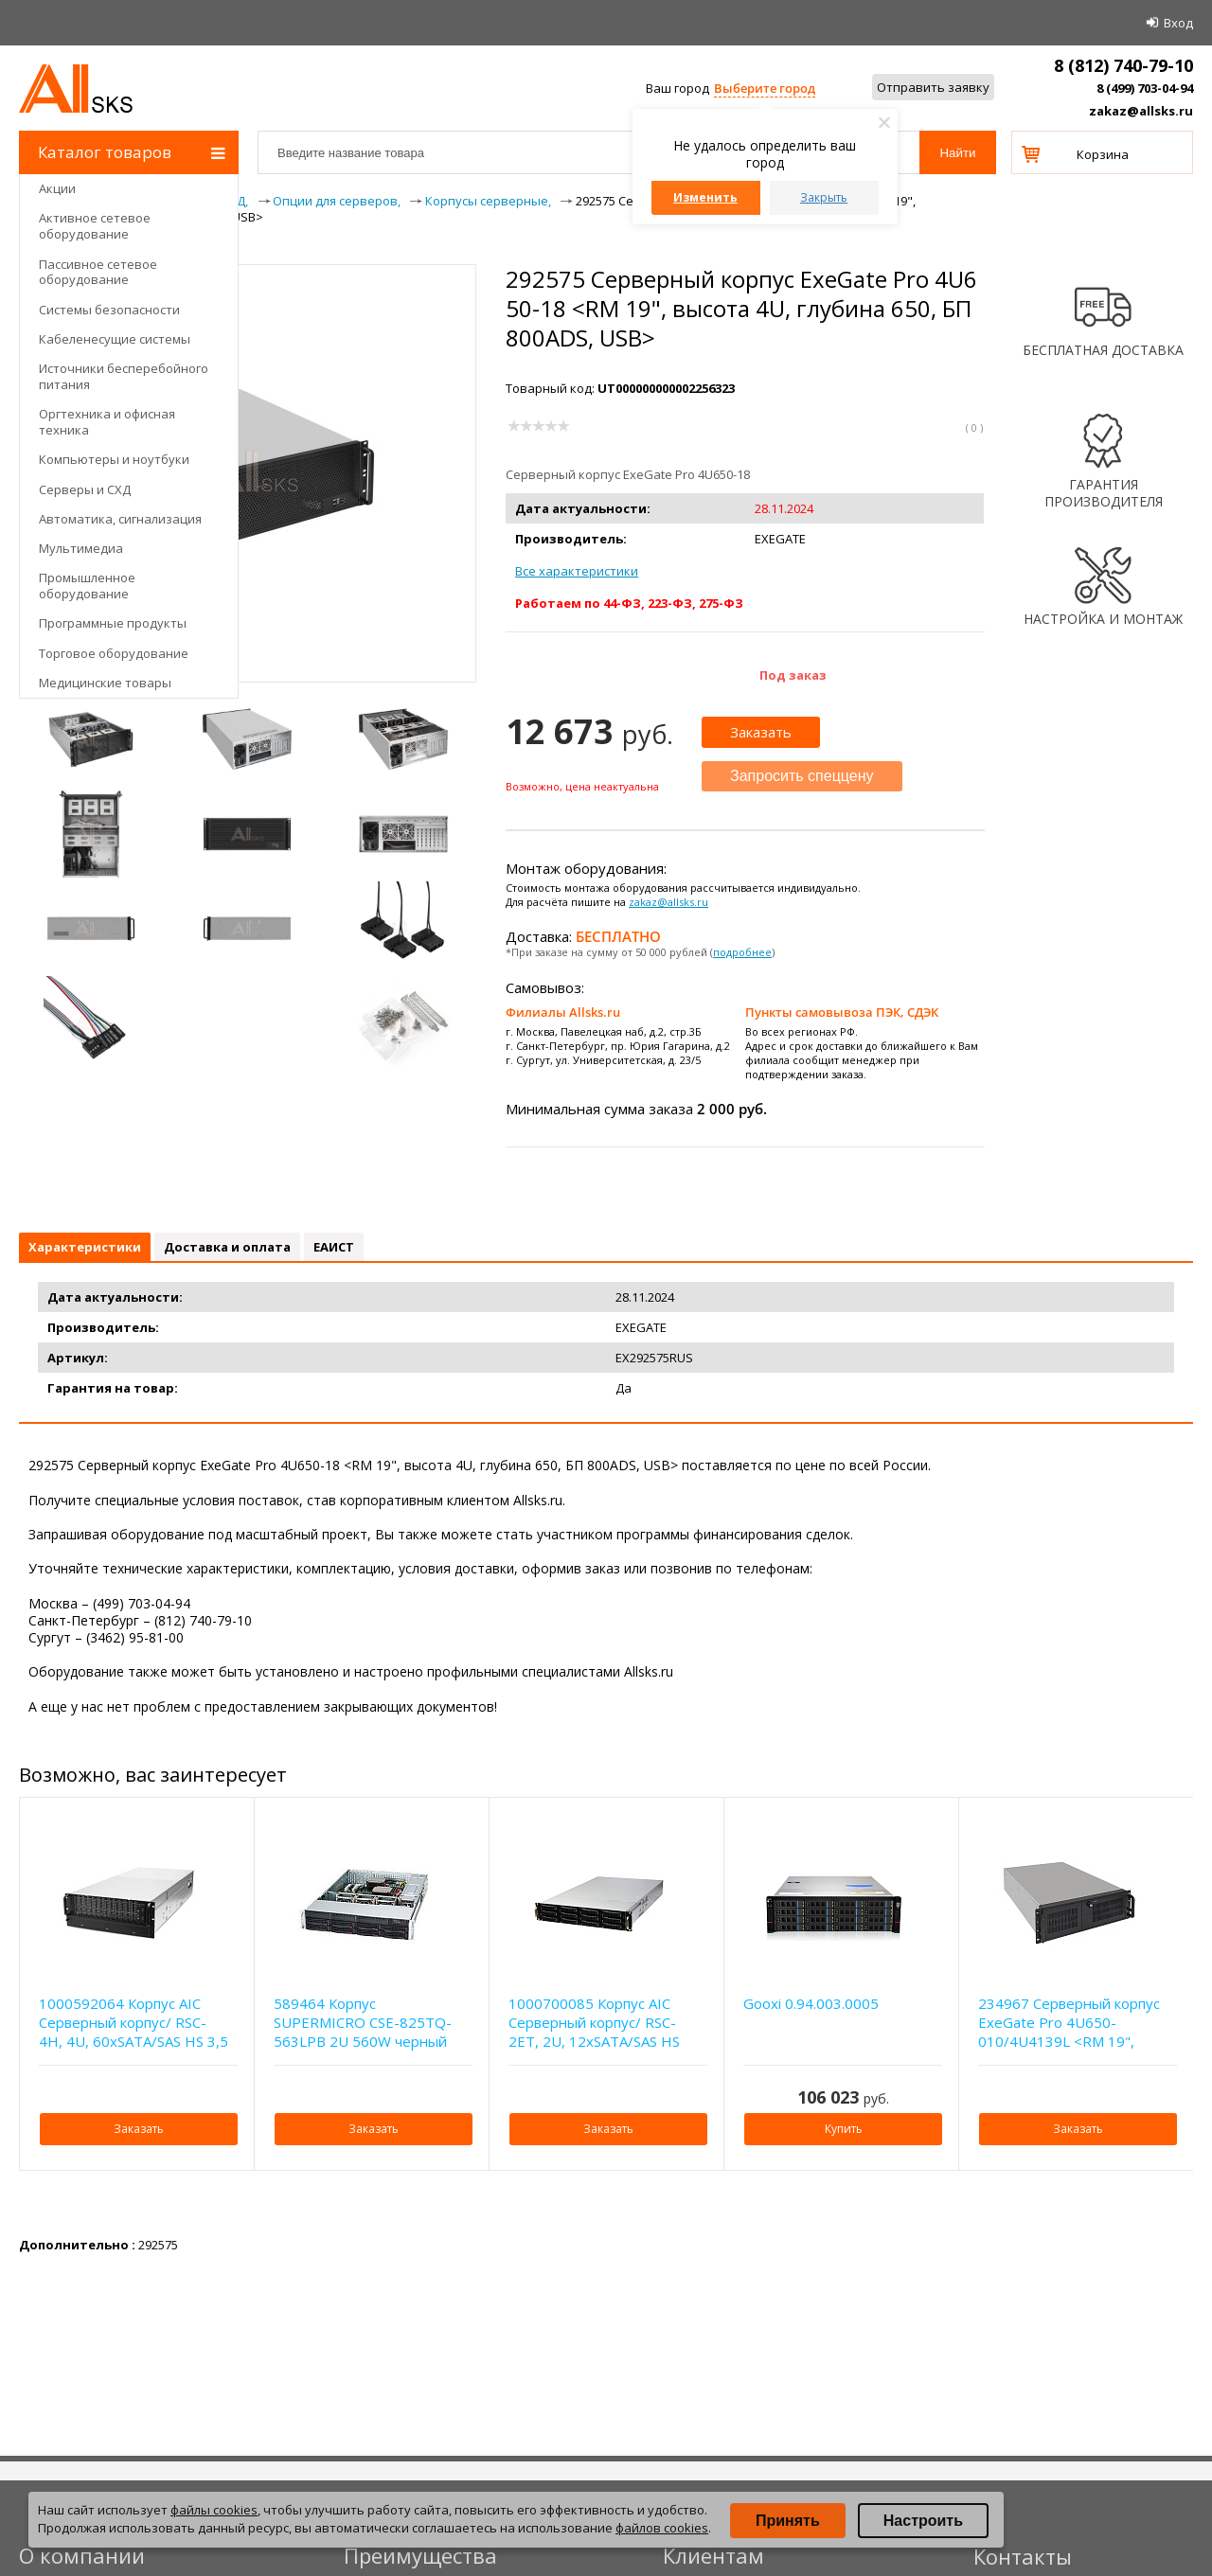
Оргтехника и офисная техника (107, 421)
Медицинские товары (105, 682)
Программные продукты (113, 622)
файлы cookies (214, 2509)
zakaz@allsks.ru (1141, 110)
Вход (1178, 22)
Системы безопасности (109, 309)
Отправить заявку (933, 87)
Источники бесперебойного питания (123, 376)
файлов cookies (661, 2527)
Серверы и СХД (85, 489)
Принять (788, 2521)
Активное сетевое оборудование (95, 225)
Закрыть (823, 197)
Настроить (923, 2521)
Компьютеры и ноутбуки (114, 459)
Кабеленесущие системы (114, 338)
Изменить (705, 197)
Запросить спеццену (802, 776)
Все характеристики (576, 570)
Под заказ (793, 675)
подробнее (742, 952)
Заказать (761, 731)
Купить (844, 2129)
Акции (57, 188)
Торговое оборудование (113, 653)
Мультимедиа (81, 548)
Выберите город (764, 88)
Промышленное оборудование (87, 585)
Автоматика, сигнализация (120, 518)
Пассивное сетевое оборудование (98, 272)
